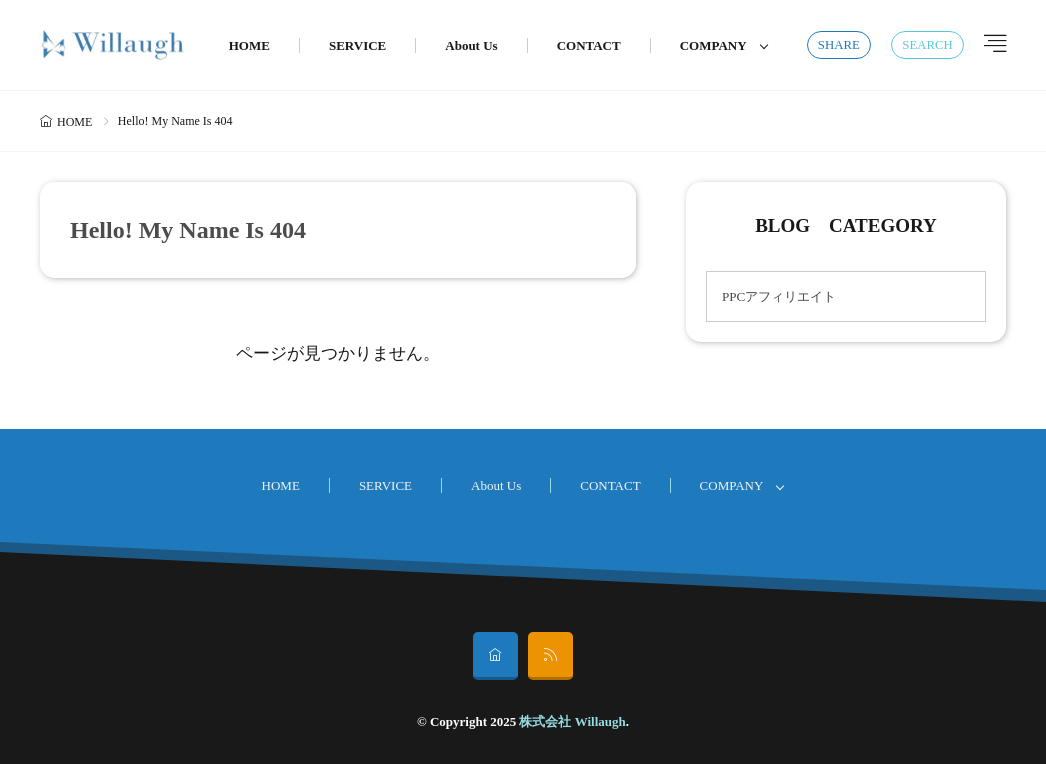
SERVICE (357, 45)
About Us (471, 45)
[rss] (550, 656)
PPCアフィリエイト (779, 296)
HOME (249, 45)
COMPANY (713, 45)
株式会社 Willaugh (572, 721)
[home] (495, 656)
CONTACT (589, 45)
